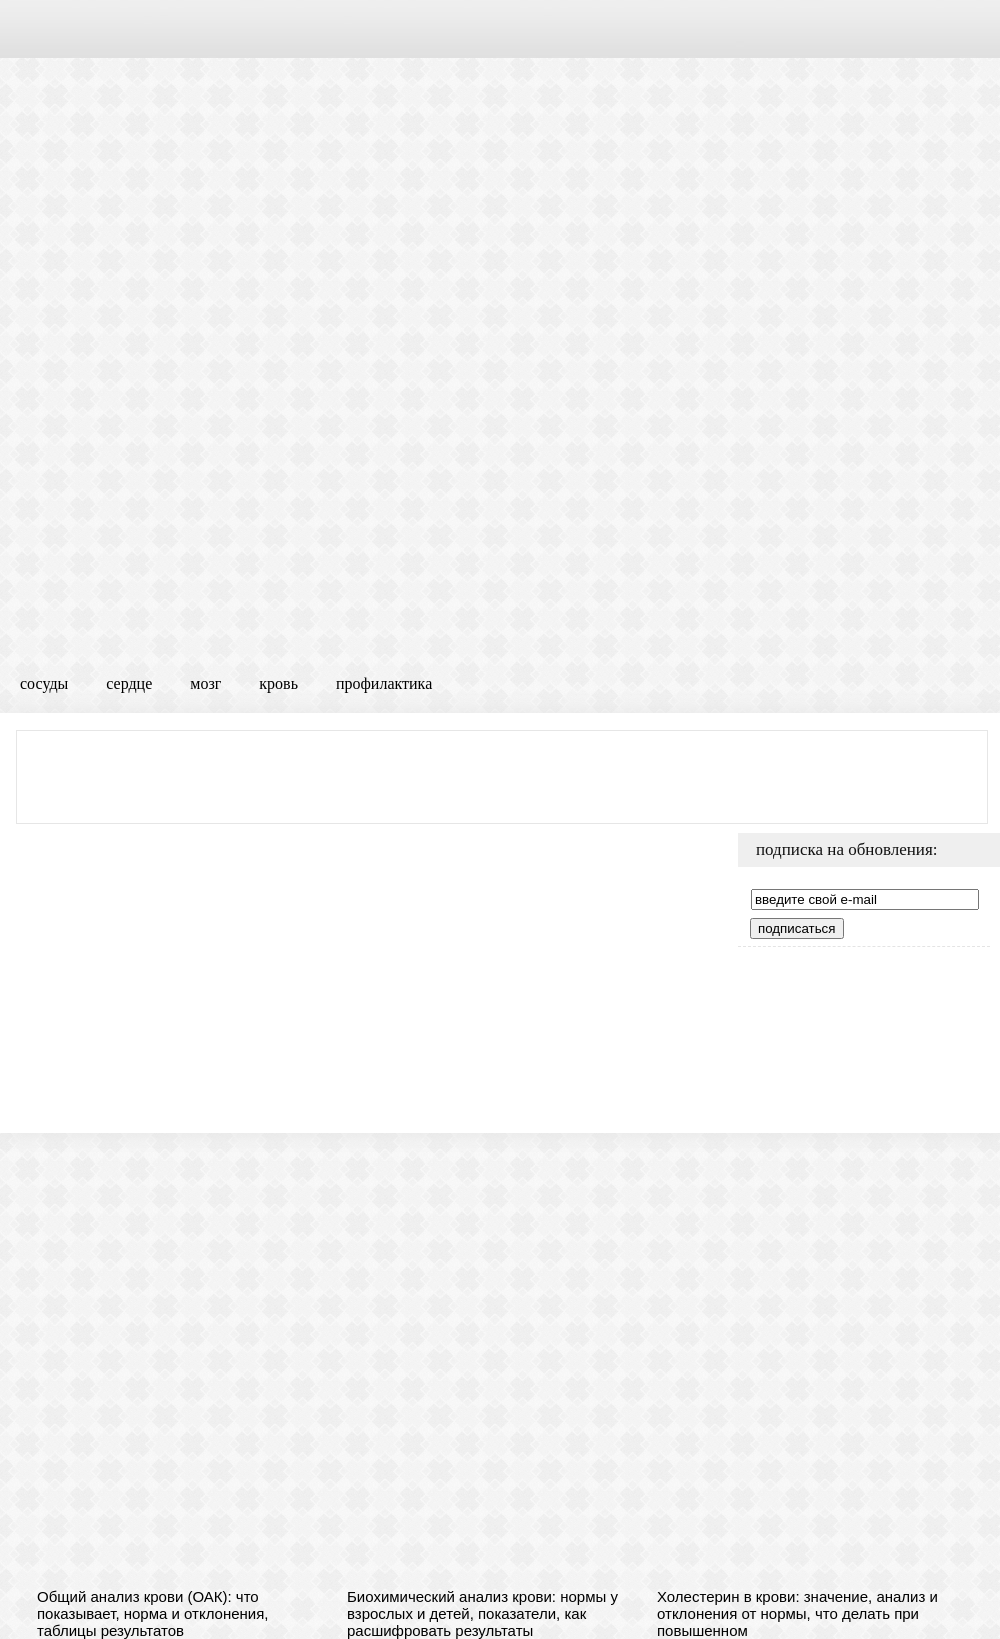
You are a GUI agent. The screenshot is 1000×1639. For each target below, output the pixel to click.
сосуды (44, 683)
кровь (278, 683)
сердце (129, 683)
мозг (205, 683)
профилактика (384, 683)
